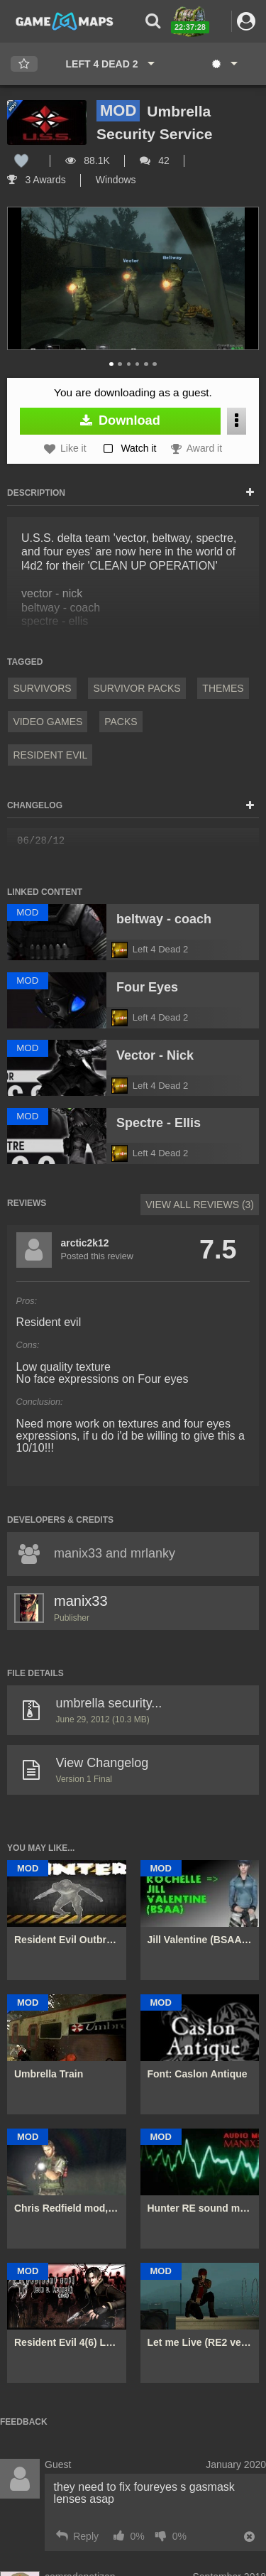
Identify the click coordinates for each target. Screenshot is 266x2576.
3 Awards (36, 179)
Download (120, 420)
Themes (222, 688)
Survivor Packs (136, 688)
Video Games (47, 721)
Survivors (42, 688)
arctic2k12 (85, 1243)
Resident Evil (50, 755)
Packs (120, 721)
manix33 (81, 1601)
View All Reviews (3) (199, 1204)
